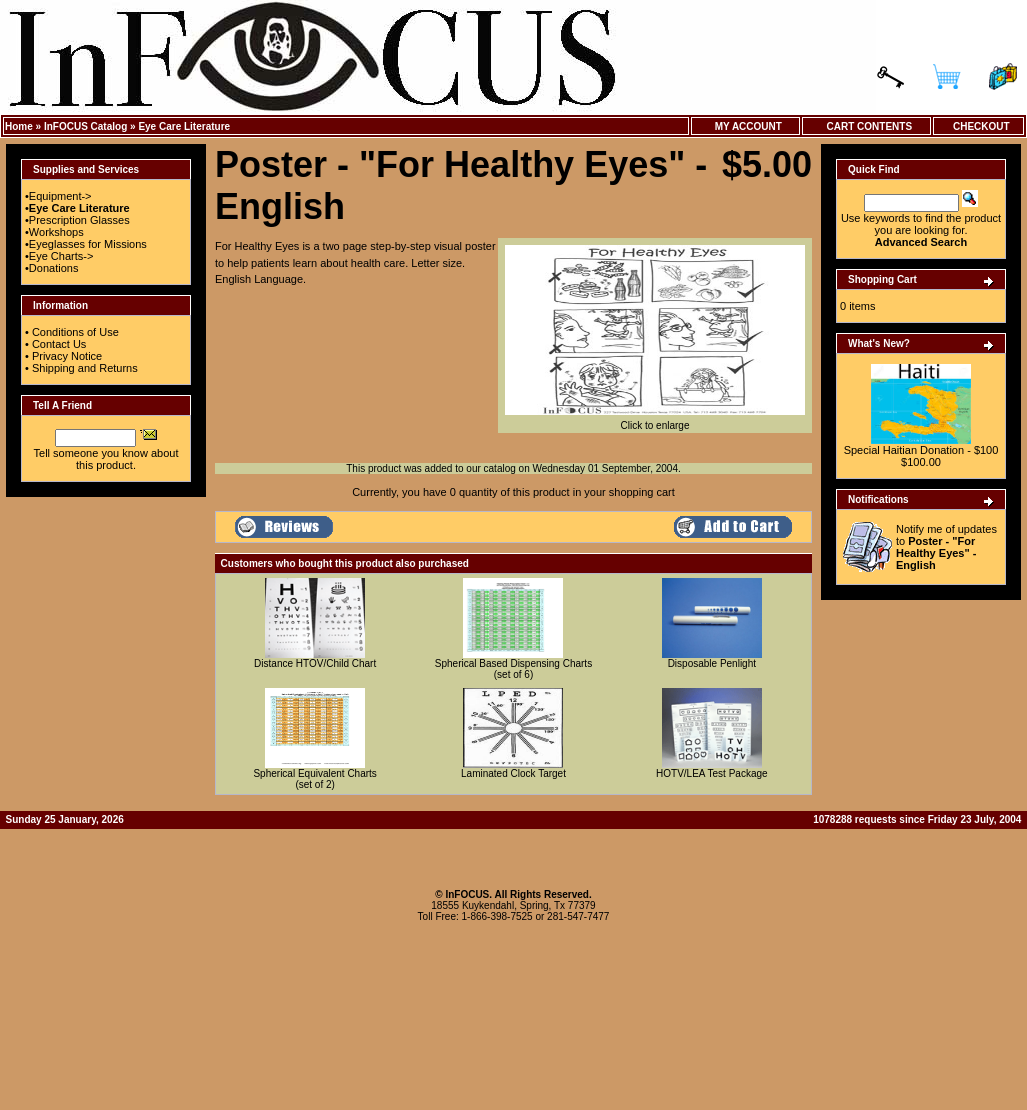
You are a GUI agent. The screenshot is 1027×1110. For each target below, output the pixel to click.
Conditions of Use (75, 332)
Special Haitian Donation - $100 (921, 450)
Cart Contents (866, 126)
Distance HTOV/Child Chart (315, 663)
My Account (745, 126)
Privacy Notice (67, 356)
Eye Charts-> (61, 256)
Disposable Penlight (712, 663)
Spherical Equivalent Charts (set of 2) (314, 779)
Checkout (978, 126)
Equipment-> (60, 196)
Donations (54, 268)
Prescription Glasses (79, 220)
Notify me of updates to (946, 547)
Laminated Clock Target (513, 773)
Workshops (56, 232)
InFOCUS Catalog (85, 126)
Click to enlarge (655, 421)
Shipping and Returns (85, 368)
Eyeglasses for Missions (88, 244)
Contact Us (59, 344)
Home (19, 126)
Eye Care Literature (184, 126)
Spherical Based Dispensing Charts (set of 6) (513, 669)
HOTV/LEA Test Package (712, 773)
